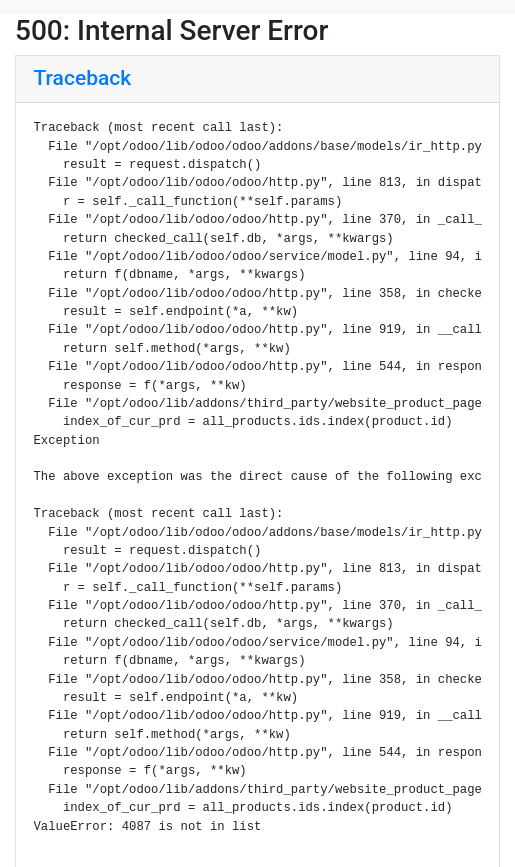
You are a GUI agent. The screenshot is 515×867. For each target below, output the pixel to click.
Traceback (83, 78)
